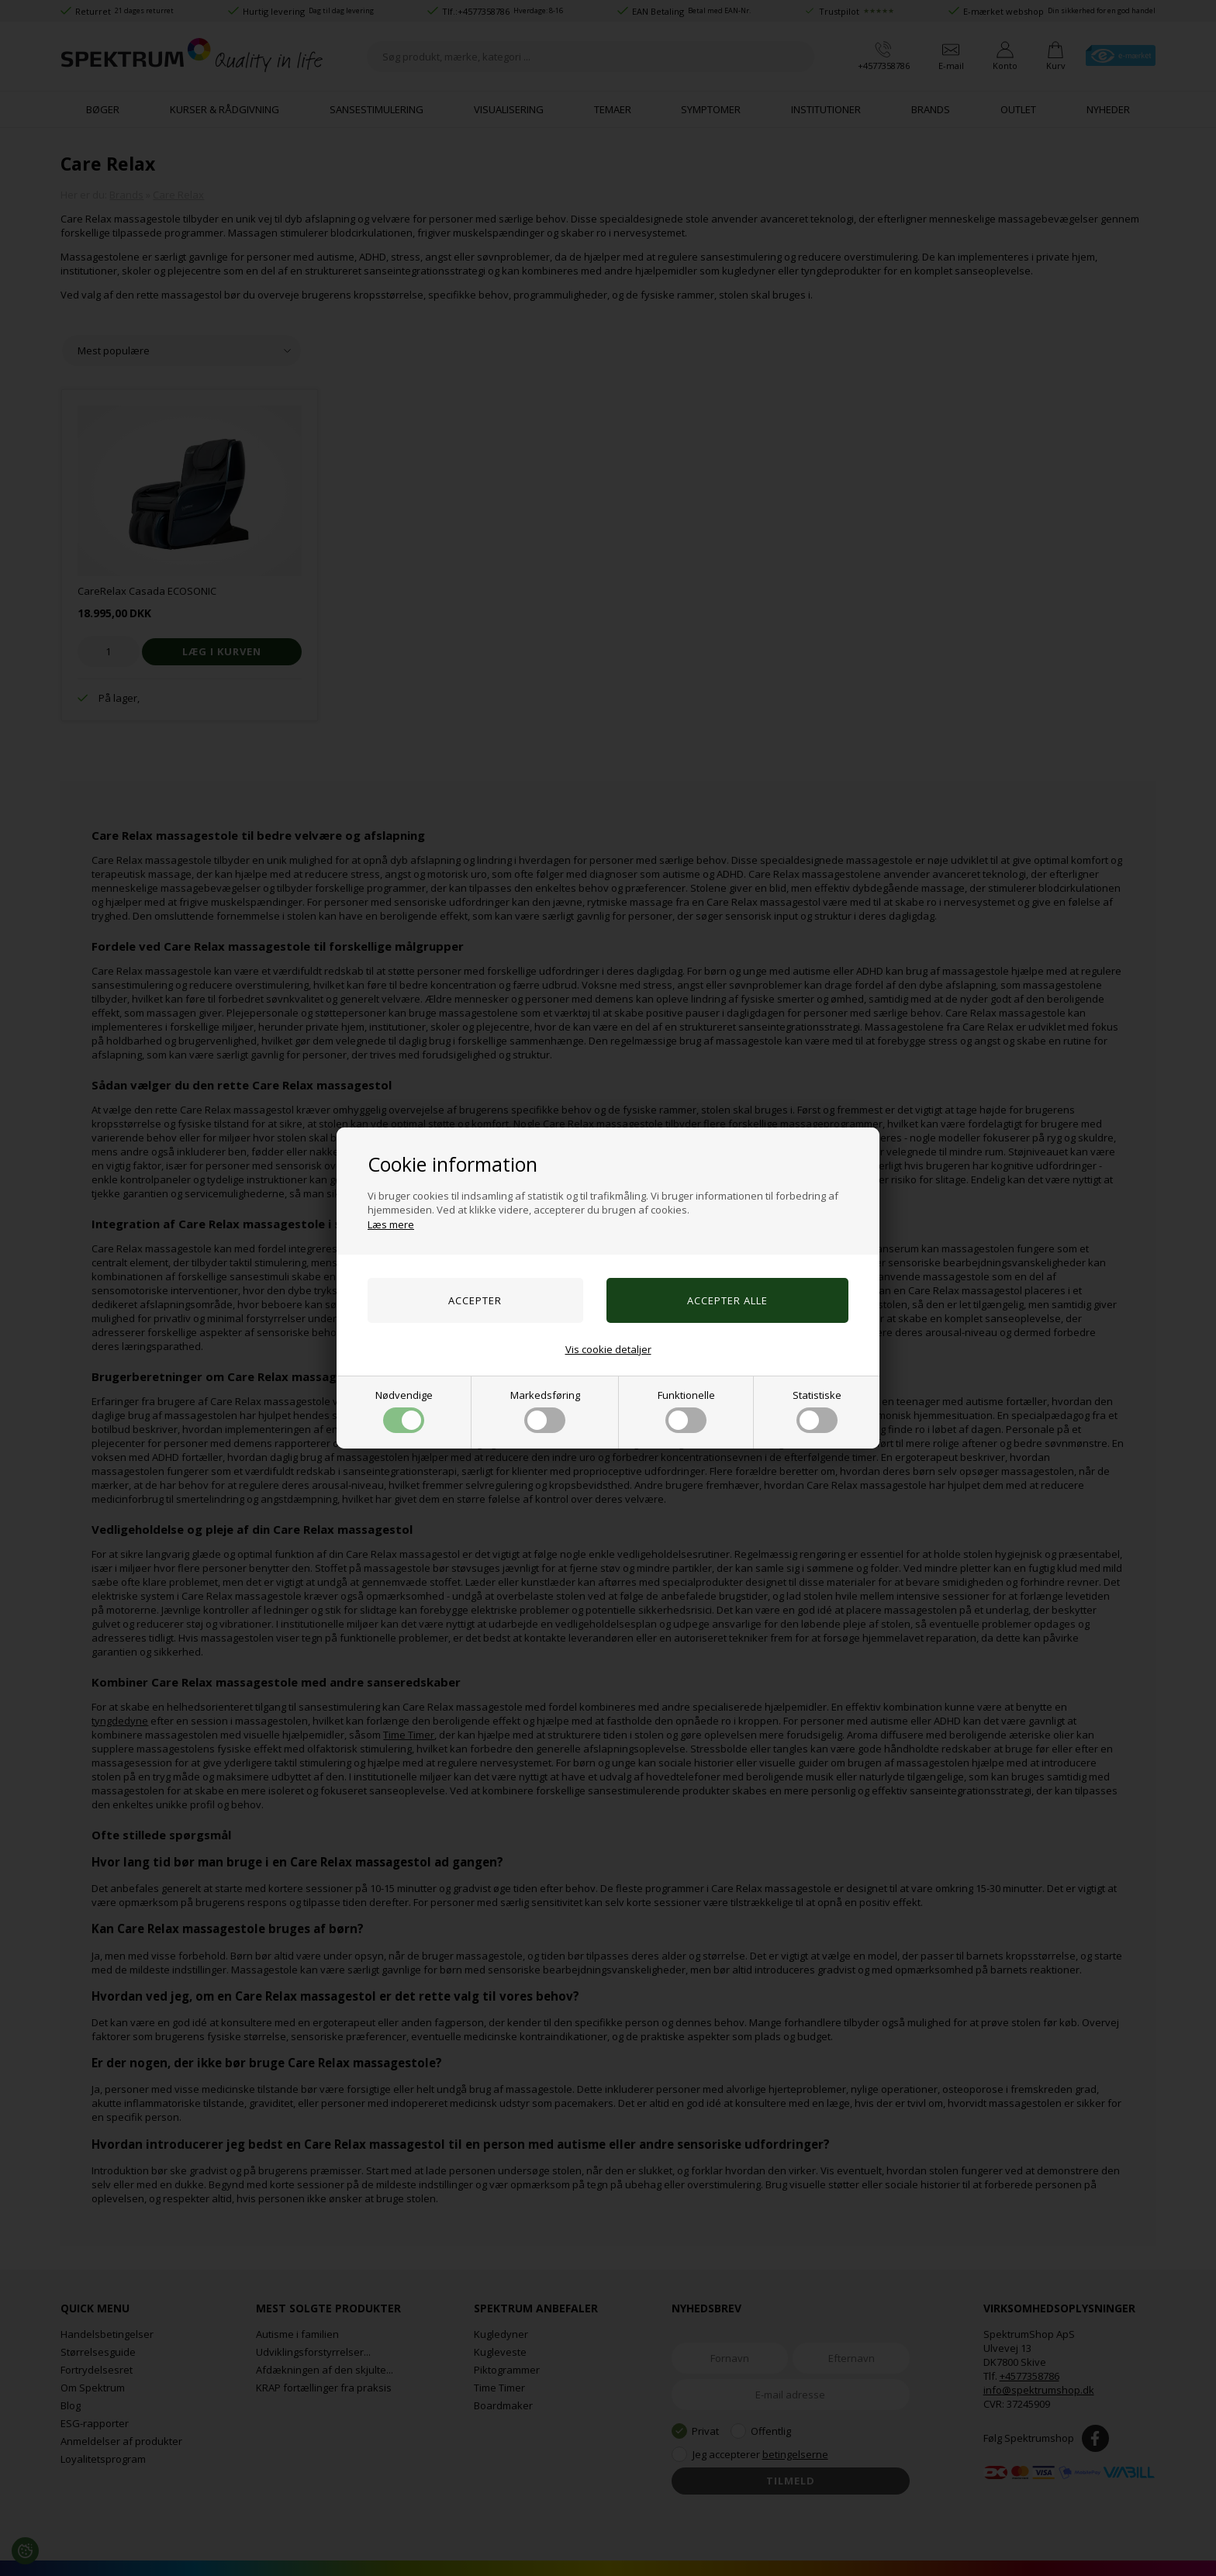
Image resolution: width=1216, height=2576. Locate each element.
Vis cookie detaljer (608, 1349)
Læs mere (391, 1224)
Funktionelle (686, 1410)
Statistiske (817, 1410)
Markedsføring (545, 1410)
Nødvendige (404, 1410)
